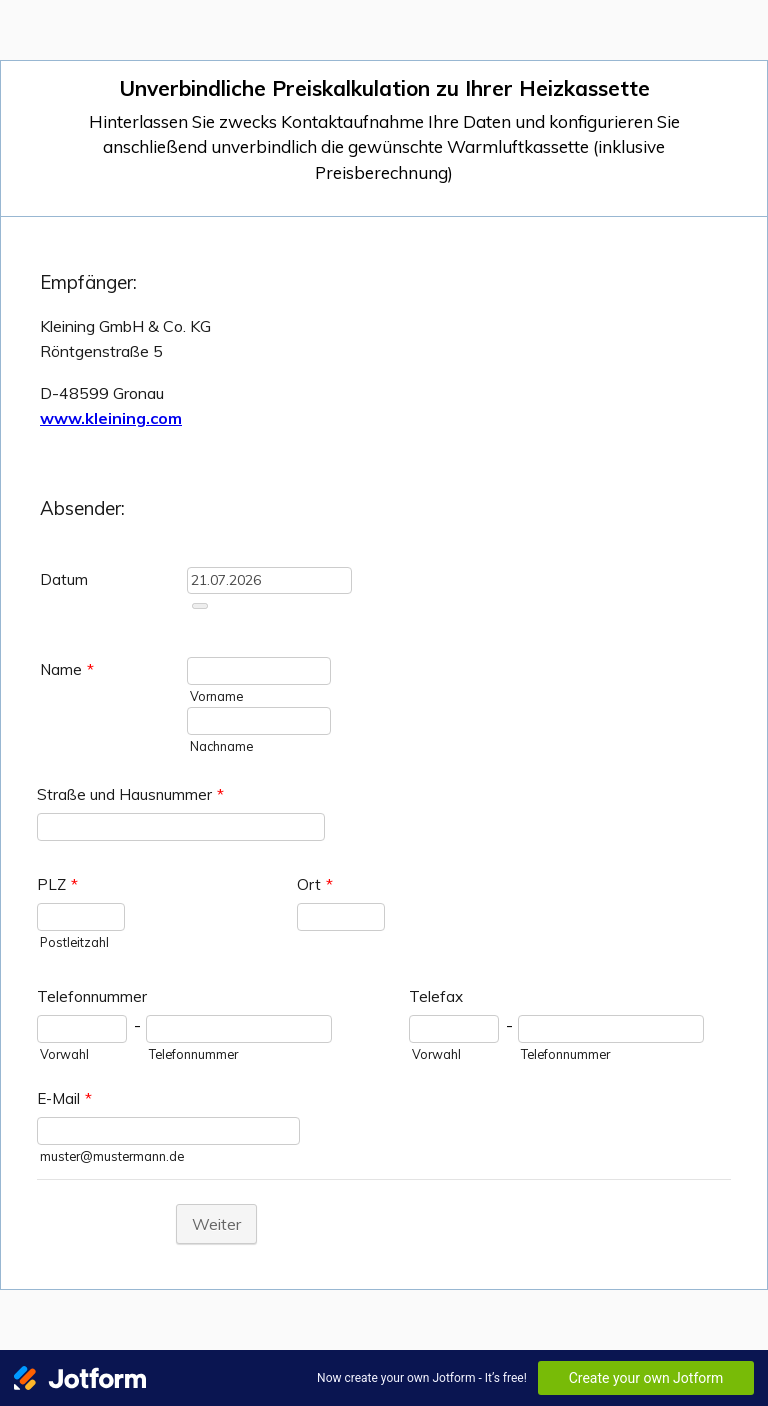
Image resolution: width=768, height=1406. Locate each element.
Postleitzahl (74, 942)
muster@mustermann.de (112, 1156)
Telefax (436, 996)
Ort (315, 884)
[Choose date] (200, 606)
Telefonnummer (92, 996)
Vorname (216, 696)
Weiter (216, 1224)
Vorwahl (64, 1054)
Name (67, 669)
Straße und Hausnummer (130, 794)
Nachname (221, 746)
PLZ (57, 884)
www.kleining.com (111, 418)
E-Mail (64, 1098)
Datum (64, 579)
